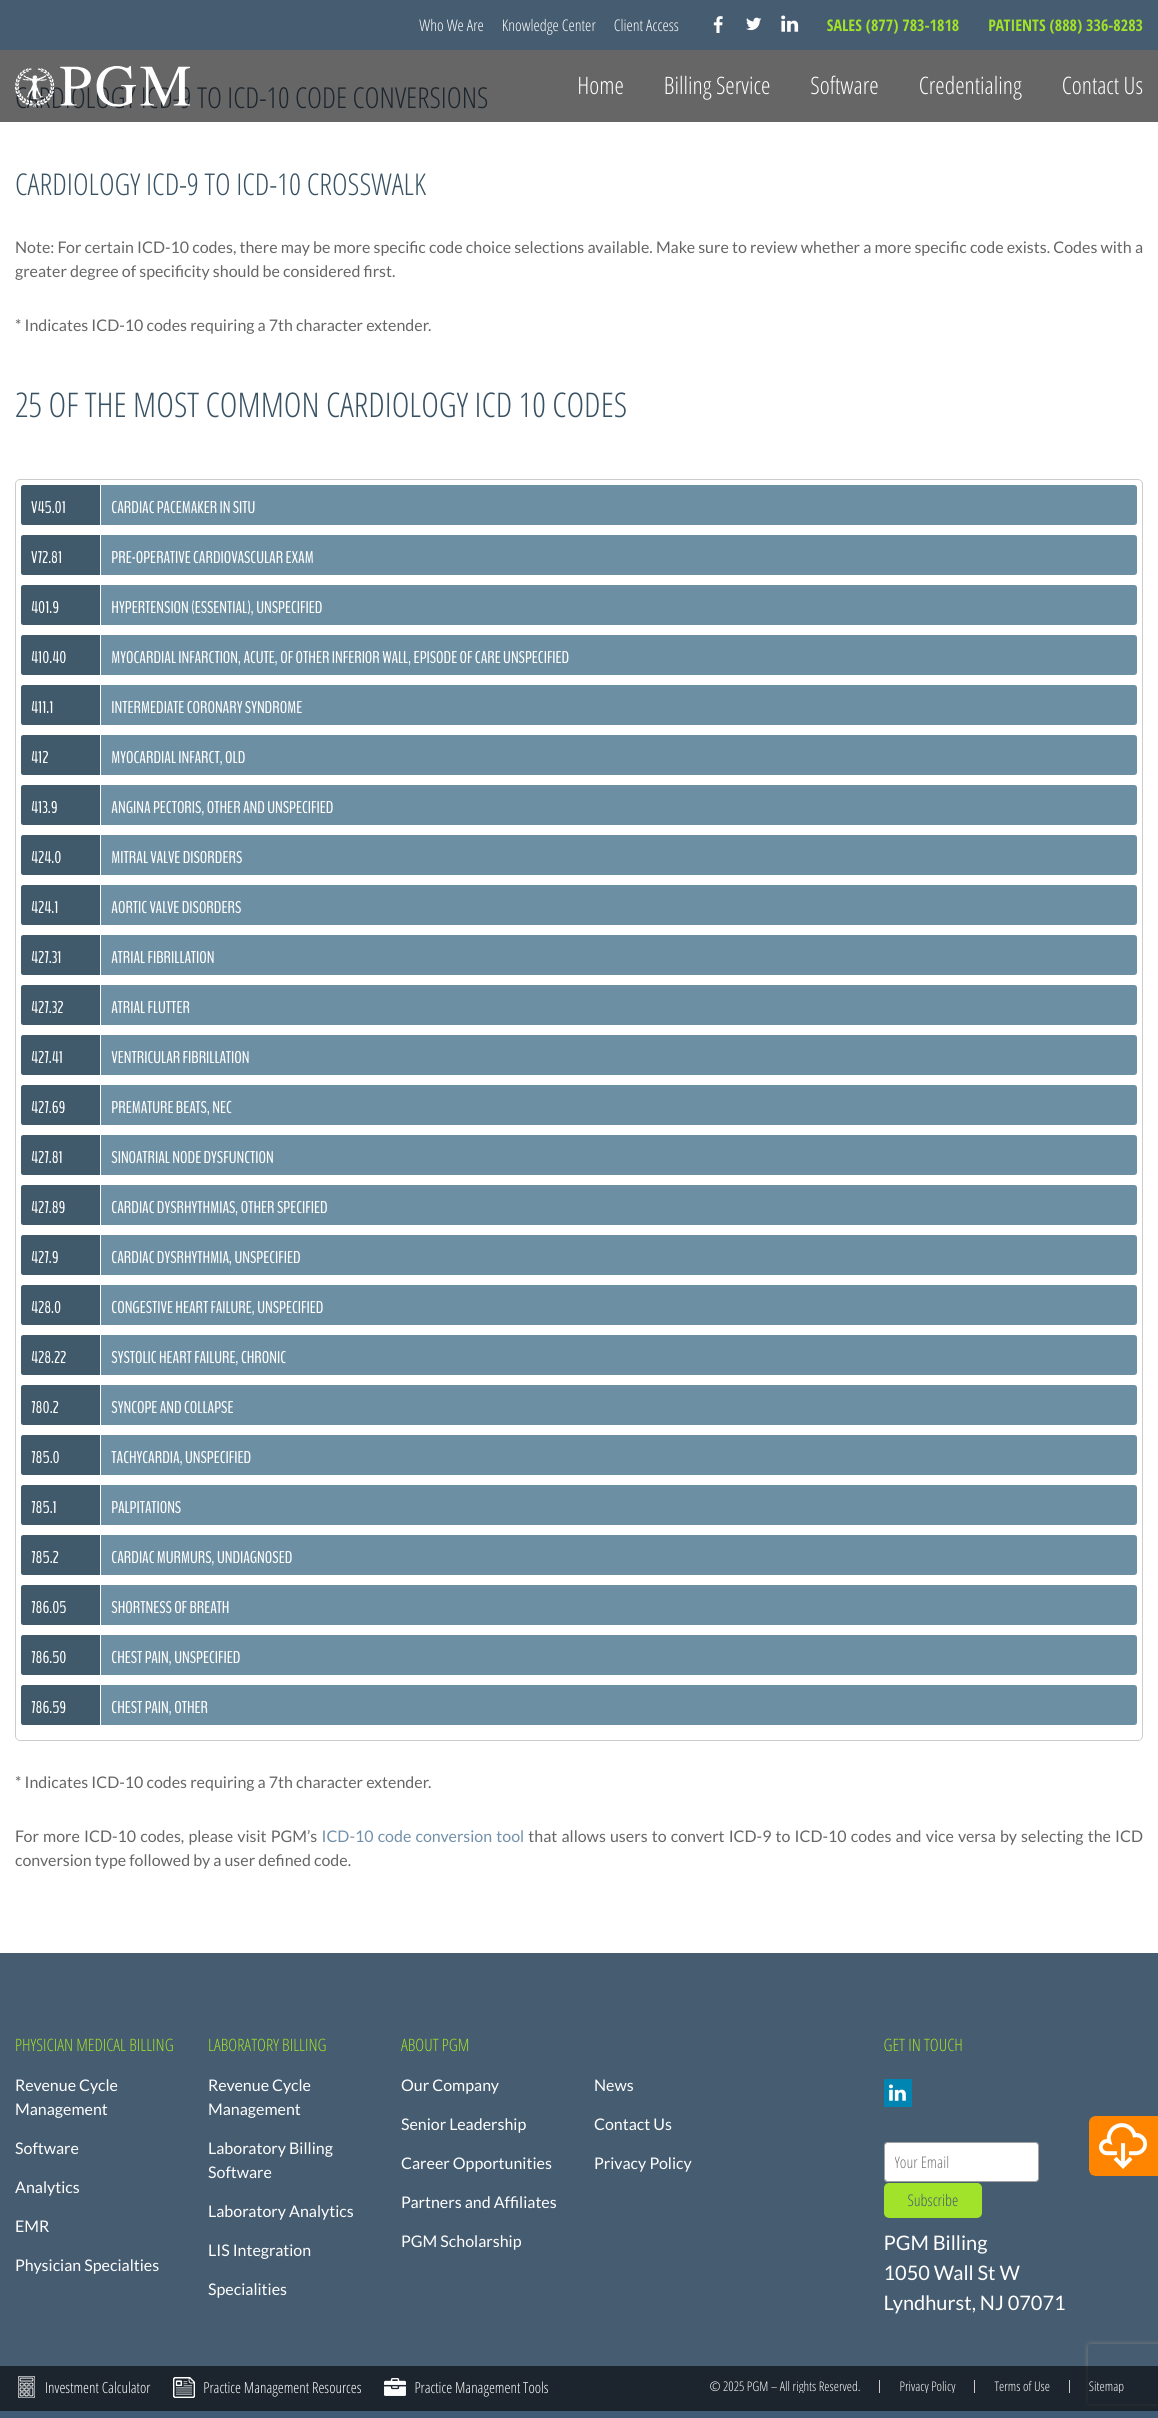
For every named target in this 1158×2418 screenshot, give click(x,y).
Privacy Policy (643, 2163)
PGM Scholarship (461, 2241)
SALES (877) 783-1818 (895, 25)
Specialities (247, 2289)
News (614, 2085)
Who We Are (451, 25)
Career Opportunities (476, 2163)
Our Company (450, 2085)
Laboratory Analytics (281, 2211)
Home (600, 85)
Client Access (646, 25)
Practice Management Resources (282, 2388)
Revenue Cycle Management (66, 2097)
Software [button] (844, 85)
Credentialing (970, 85)
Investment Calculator (97, 2388)
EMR (32, 2226)
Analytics (47, 2187)
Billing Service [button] (717, 85)
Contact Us (1102, 85)
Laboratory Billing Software (270, 2160)
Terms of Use (1021, 2386)
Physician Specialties (87, 2265)
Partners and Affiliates (479, 2202)
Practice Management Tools (481, 2388)
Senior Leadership (463, 2124)
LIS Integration (259, 2250)
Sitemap (1106, 2386)
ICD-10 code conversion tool (422, 1836)
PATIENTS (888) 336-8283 (1065, 25)
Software (47, 2148)
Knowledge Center (549, 25)
